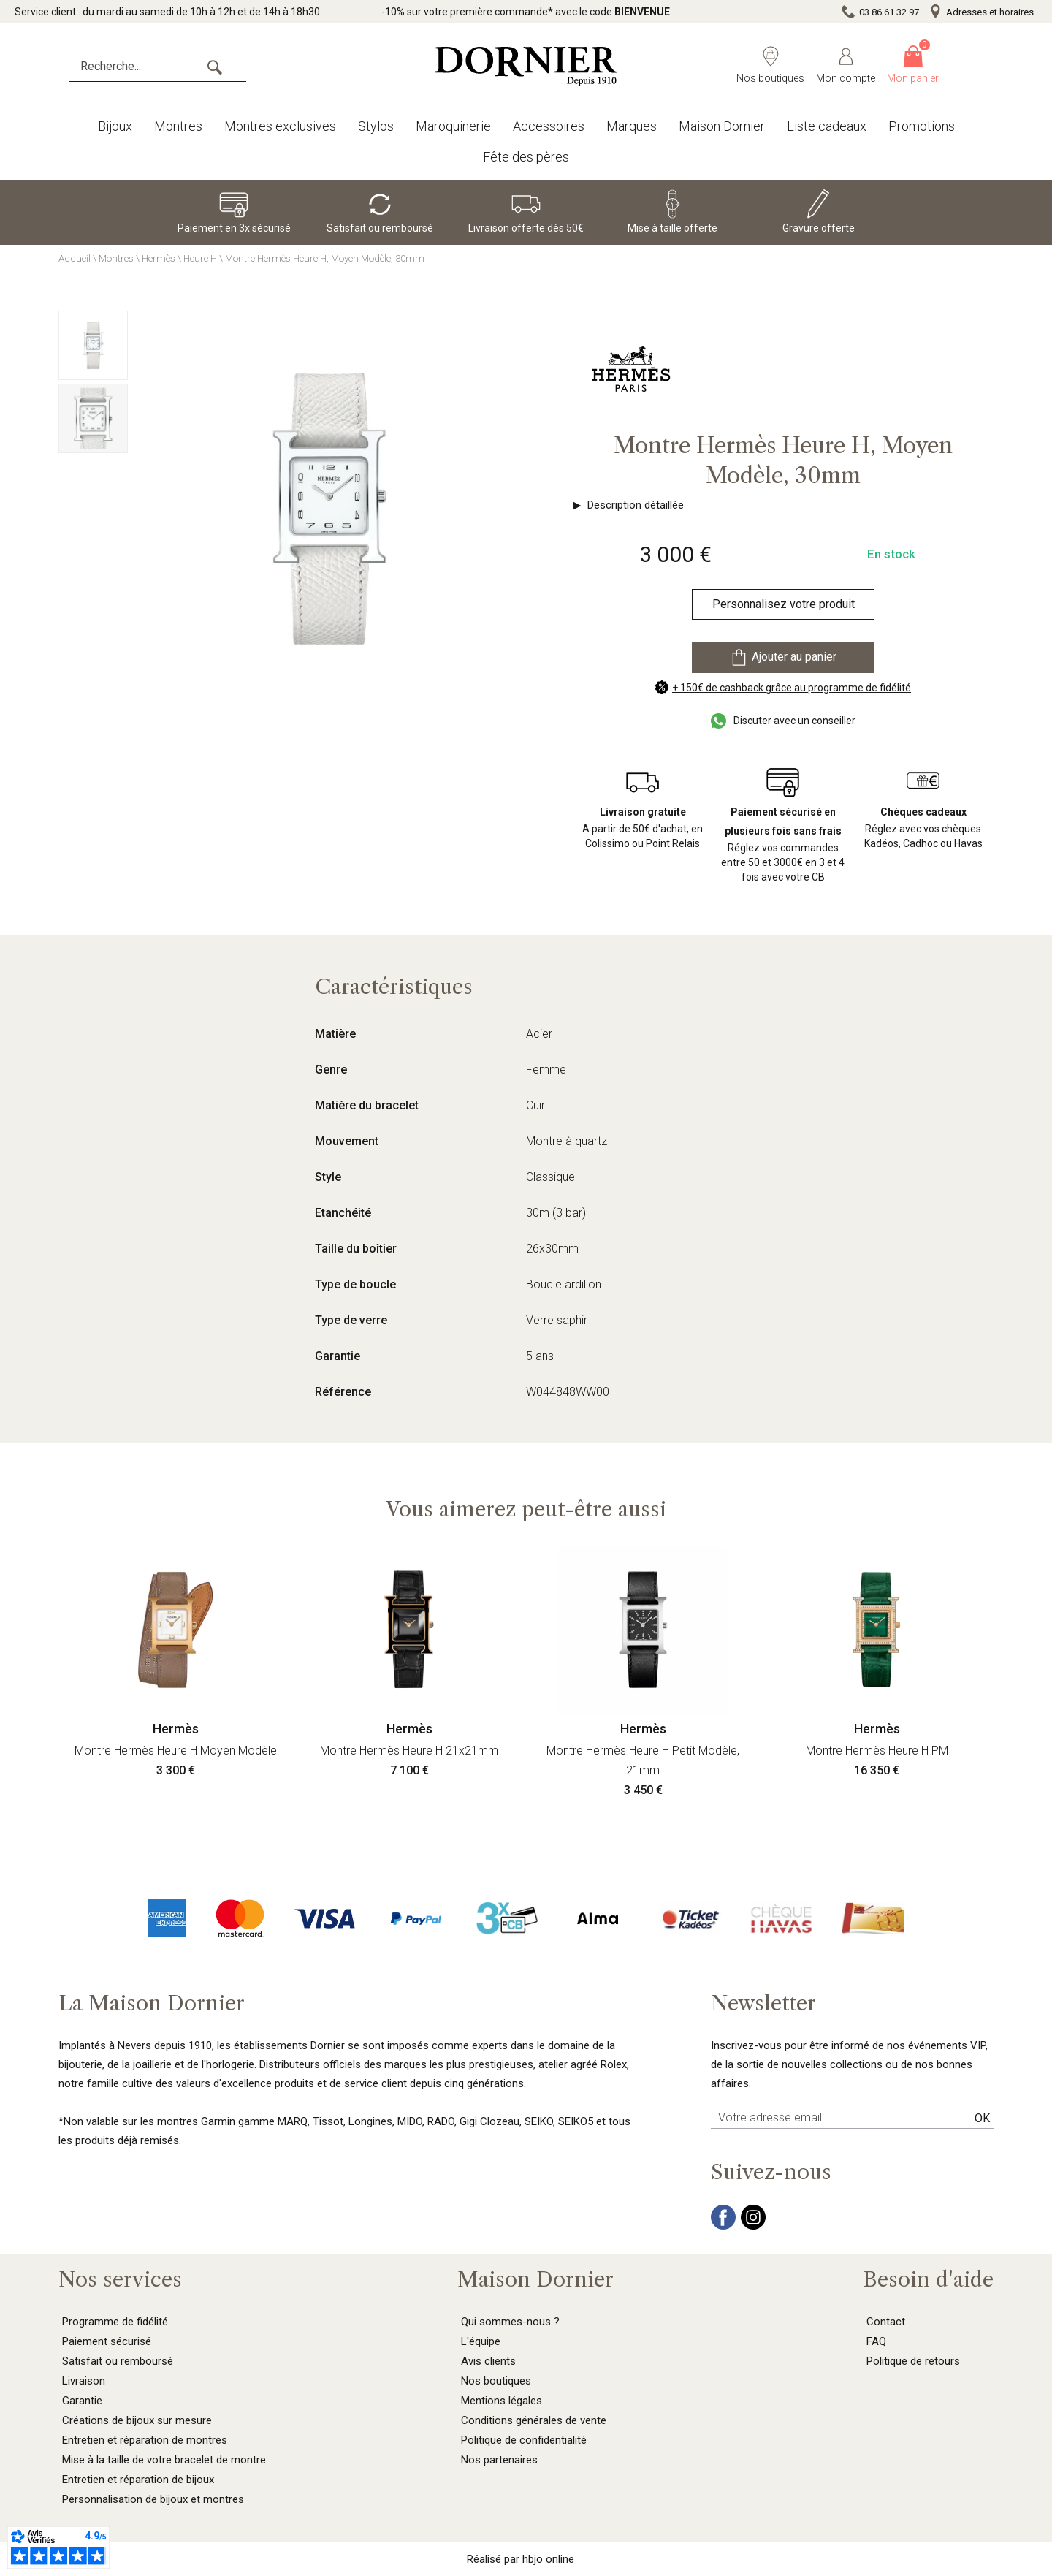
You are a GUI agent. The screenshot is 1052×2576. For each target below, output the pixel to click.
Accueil (74, 258)
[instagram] (753, 2226)
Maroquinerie (453, 126)
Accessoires (548, 126)
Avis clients (488, 2361)
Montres (178, 126)
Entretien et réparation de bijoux (138, 2479)
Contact (885, 2321)
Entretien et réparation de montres (144, 2440)
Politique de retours (913, 2361)
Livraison (83, 2380)
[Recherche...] (157, 67)
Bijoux (115, 126)
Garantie (82, 2400)
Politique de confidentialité (524, 2440)
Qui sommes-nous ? (510, 2321)
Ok (982, 2118)
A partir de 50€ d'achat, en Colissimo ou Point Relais (642, 827)
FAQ (876, 2341)
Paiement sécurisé (106, 2341)
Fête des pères (526, 156)
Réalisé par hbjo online (520, 2559)
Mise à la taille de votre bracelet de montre (164, 2459)
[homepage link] (526, 65)
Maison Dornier (722, 126)
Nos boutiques (496, 2380)
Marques (631, 126)
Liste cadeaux (826, 126)
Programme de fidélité (115, 2321)
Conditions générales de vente (533, 2420)
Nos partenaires (499, 2459)
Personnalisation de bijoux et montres (153, 2499)
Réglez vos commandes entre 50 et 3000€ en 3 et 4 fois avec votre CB (783, 844)
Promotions (921, 126)
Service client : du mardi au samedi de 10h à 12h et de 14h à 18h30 (167, 12)
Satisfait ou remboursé (117, 2361)
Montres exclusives (280, 126)
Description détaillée (635, 505)
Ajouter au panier (783, 657)
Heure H (200, 258)
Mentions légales (501, 2400)
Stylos (376, 126)
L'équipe (480, 2341)
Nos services (120, 2279)
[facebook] (723, 2226)
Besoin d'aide (928, 2279)
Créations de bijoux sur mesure (137, 2420)
